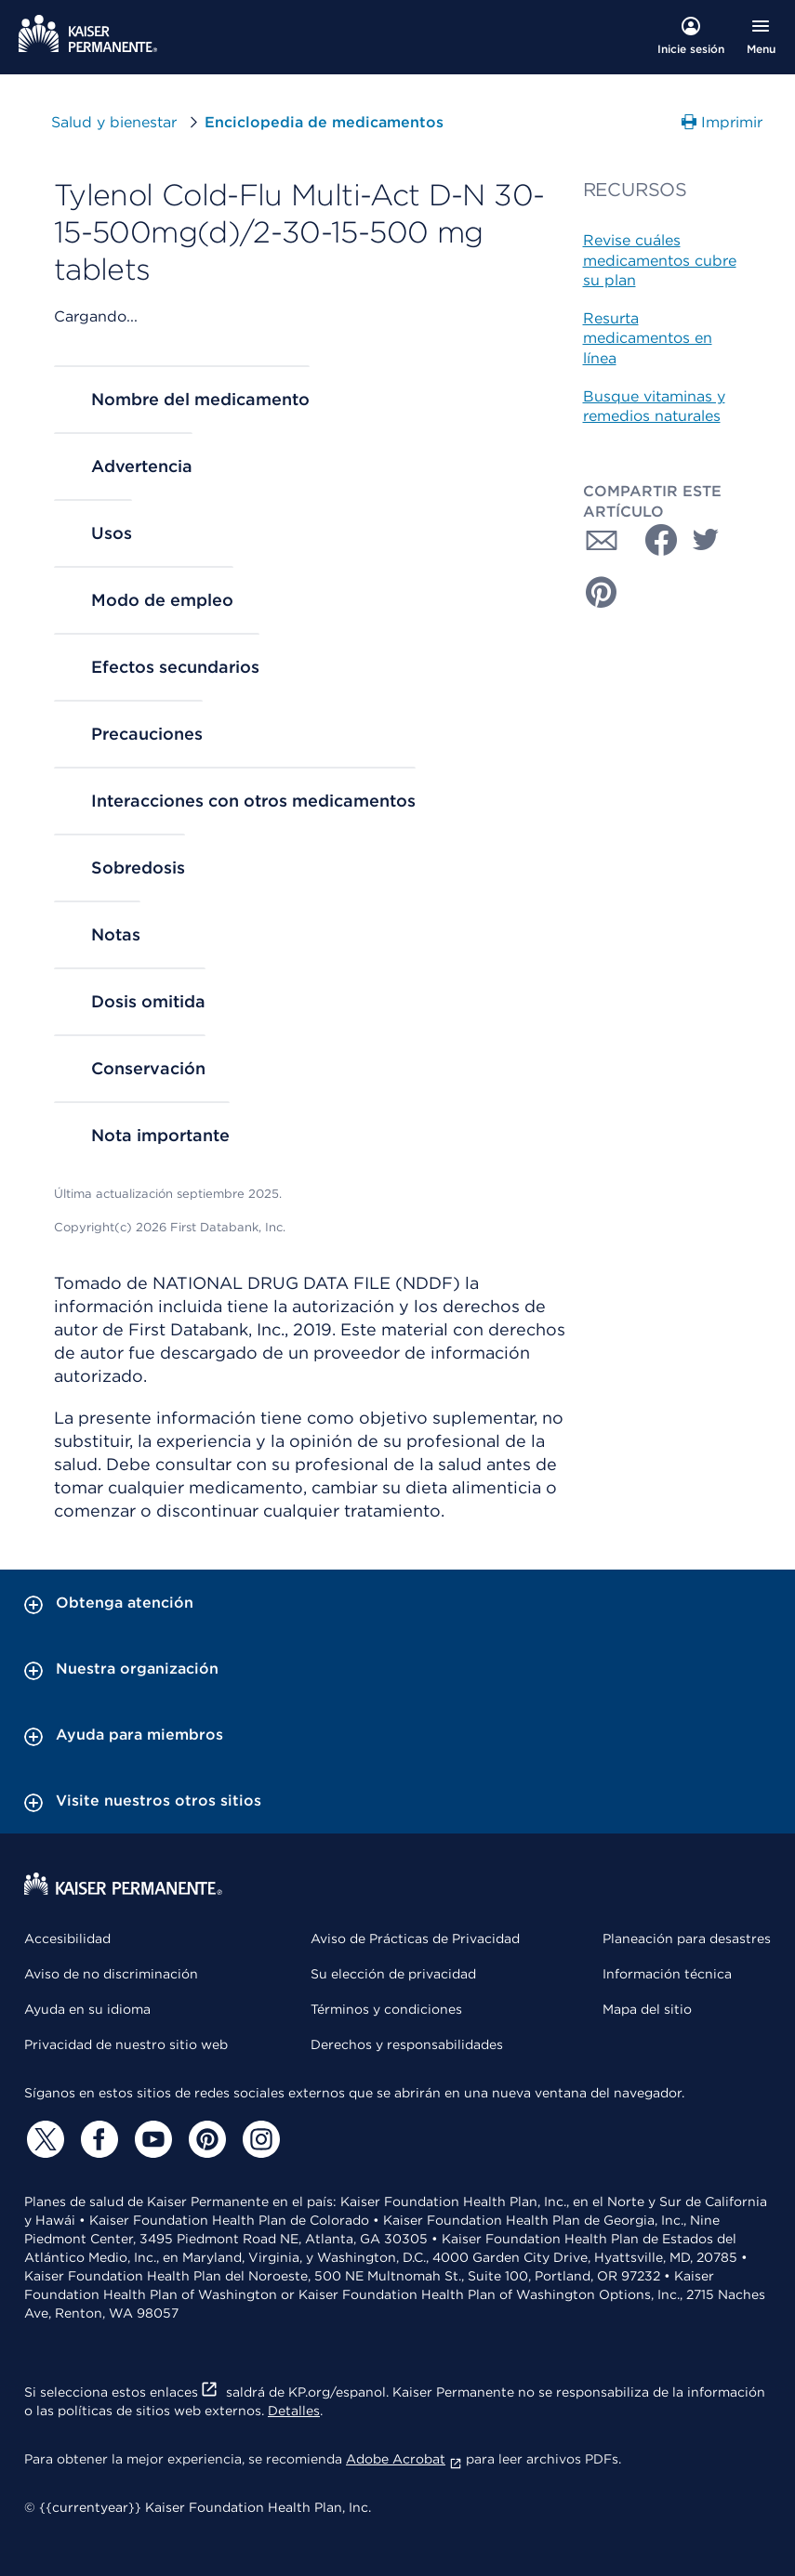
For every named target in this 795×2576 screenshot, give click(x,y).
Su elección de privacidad (393, 1973)
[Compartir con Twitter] (705, 540)
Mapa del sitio (647, 2009)
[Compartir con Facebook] (653, 540)
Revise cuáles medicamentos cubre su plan (659, 260)
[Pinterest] (204, 2139)
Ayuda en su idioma (87, 2009)
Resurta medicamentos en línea (647, 338)
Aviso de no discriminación (111, 1973)
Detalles (294, 2410)
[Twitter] (42, 2139)
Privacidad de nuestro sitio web (126, 2044)
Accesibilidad (67, 1938)
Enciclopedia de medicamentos (324, 122)
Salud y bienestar (114, 122)
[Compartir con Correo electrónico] (601, 540)
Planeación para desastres (687, 1938)
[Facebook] (96, 2139)
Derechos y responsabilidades (407, 2044)
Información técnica (667, 1973)
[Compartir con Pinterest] (601, 592)
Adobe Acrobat (404, 2458)
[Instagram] (258, 2139)
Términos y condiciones (386, 2009)
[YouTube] (150, 2139)
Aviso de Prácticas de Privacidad (415, 1938)
